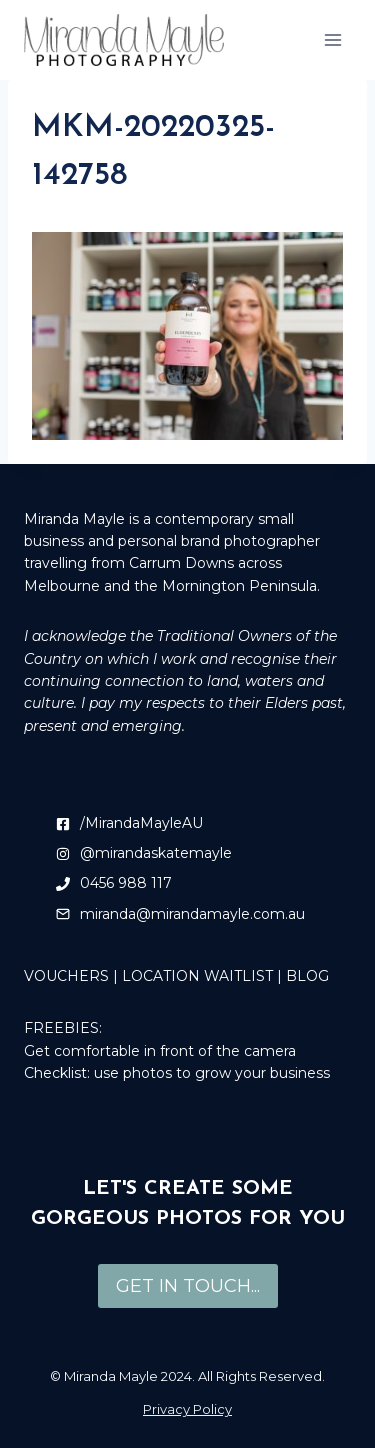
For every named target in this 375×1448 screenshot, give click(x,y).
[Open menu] (332, 39)
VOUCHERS (66, 976)
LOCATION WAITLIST (197, 976)
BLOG (307, 976)
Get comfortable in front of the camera (160, 1051)
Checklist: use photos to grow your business (177, 1073)
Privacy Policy (187, 1409)
